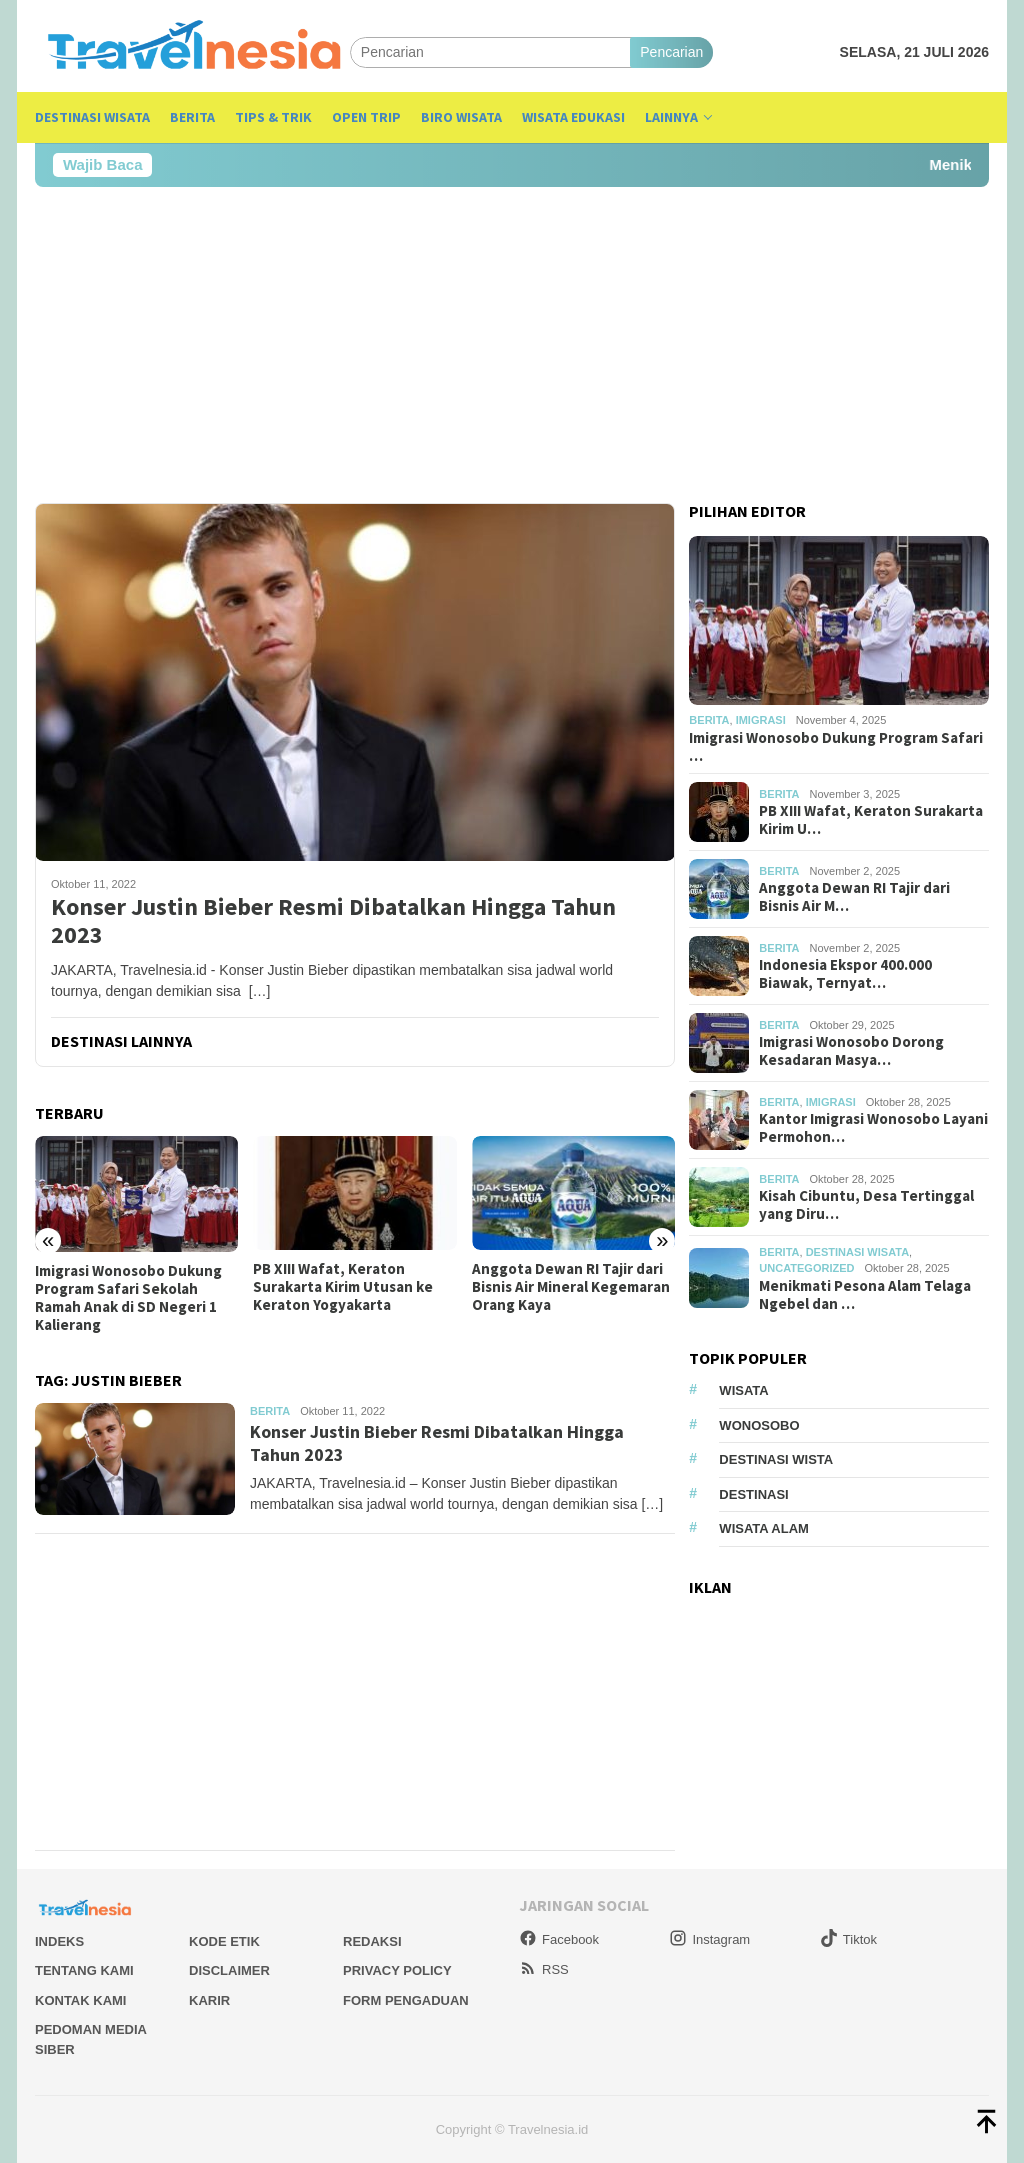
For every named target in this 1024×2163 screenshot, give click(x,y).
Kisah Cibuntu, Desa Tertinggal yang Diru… (866, 1205)
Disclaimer (229, 1970)
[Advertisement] (512, 345)
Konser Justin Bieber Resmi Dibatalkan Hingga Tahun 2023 (333, 922)
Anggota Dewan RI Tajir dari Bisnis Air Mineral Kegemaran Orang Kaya (571, 1287)
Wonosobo (759, 1425)
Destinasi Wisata (857, 1252)
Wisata (743, 1390)
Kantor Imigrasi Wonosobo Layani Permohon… (873, 1128)
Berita (270, 1411)
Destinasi (753, 1494)
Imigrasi (761, 720)
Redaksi (372, 1941)
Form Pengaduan (406, 2000)
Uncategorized (806, 1268)
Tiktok (848, 1939)
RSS (544, 1969)
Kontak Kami (80, 2000)
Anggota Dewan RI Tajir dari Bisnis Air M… (854, 897)
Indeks (59, 1941)
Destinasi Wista (776, 1459)
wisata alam (764, 1528)
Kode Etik (224, 1941)
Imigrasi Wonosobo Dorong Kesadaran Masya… (851, 1051)
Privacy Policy (397, 1970)
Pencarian (671, 52)
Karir (209, 2000)
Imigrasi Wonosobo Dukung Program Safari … (836, 747)
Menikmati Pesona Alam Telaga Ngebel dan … (865, 1295)
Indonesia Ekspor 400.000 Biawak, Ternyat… (845, 974)
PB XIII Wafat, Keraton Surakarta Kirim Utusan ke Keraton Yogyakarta (343, 1287)
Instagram (709, 1939)
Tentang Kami (84, 1970)
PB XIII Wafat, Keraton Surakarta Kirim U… (871, 820)
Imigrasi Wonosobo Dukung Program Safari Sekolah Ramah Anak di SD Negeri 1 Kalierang (128, 1298)
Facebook (559, 1939)
